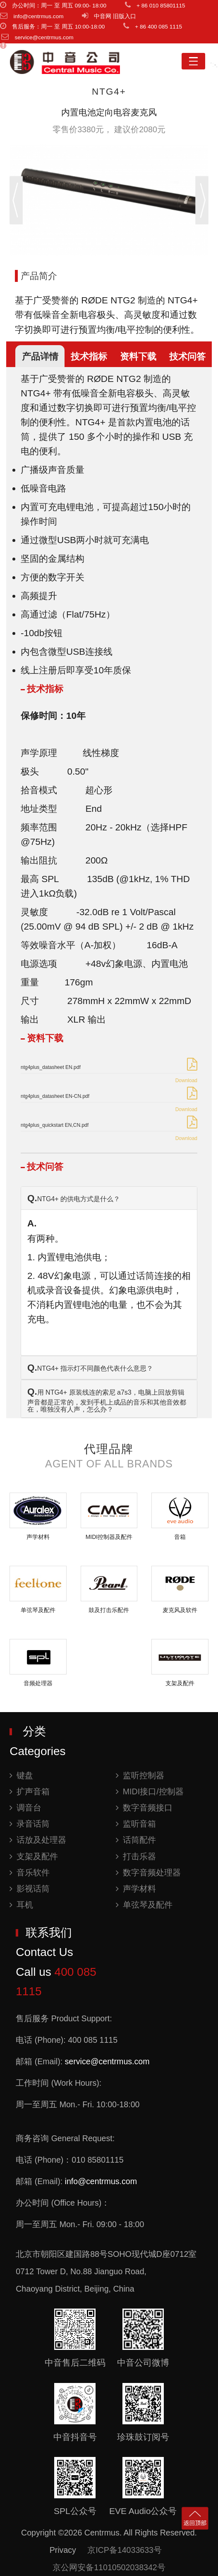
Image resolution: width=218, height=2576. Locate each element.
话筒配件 (136, 1839)
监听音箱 (136, 1823)
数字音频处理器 (148, 1872)
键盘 (21, 1775)
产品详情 (40, 356)
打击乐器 (136, 1856)
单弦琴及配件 (144, 1904)
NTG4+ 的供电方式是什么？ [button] (73, 1198)
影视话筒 (30, 1888)
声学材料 (136, 1888)
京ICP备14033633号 (124, 2550)
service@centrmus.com (107, 2061)
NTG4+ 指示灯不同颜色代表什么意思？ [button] (90, 1367)
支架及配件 (34, 1856)
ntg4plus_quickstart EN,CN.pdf (55, 1125)
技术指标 (89, 356)
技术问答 (187, 356)
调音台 (25, 1807)
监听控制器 (140, 1775)
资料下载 (138, 356)
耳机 (21, 1904)
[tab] (109, 1198)
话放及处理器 (38, 1839)
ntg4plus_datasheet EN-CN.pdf (55, 1096)
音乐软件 (30, 1872)
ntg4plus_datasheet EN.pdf (51, 1067)
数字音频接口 (144, 1807)
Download (186, 1080)
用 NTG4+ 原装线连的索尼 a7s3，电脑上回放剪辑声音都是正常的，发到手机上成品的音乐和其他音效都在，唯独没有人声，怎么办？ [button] (106, 1399)
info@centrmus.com (101, 2181)
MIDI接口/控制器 (150, 1791)
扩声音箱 (30, 1791)
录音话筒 (30, 1823)
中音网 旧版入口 (115, 16)
